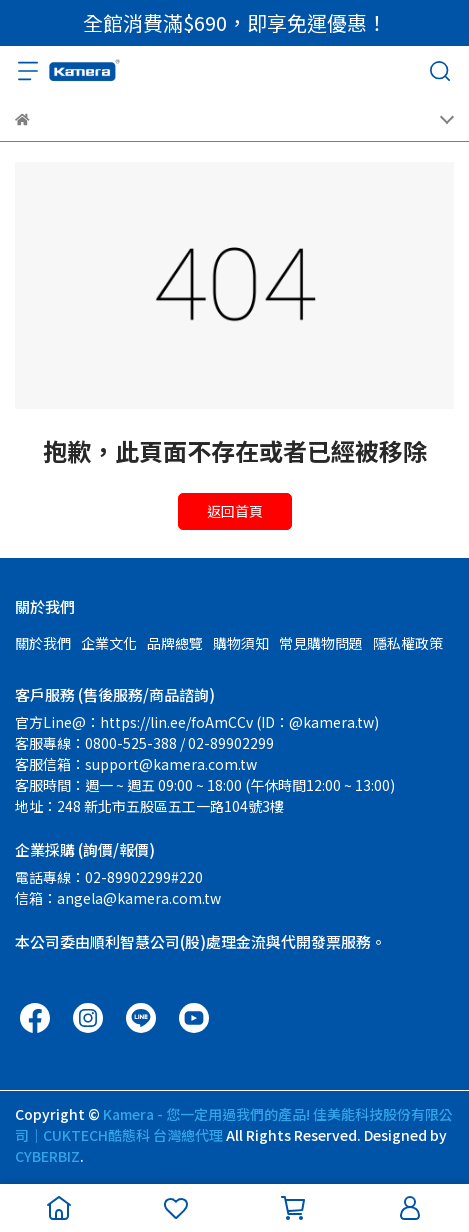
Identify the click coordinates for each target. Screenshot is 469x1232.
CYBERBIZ (47, 1156)
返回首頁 (235, 511)
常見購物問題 (321, 643)
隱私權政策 (408, 643)
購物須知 (241, 643)
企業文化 (109, 643)
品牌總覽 (175, 643)
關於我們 (43, 643)
